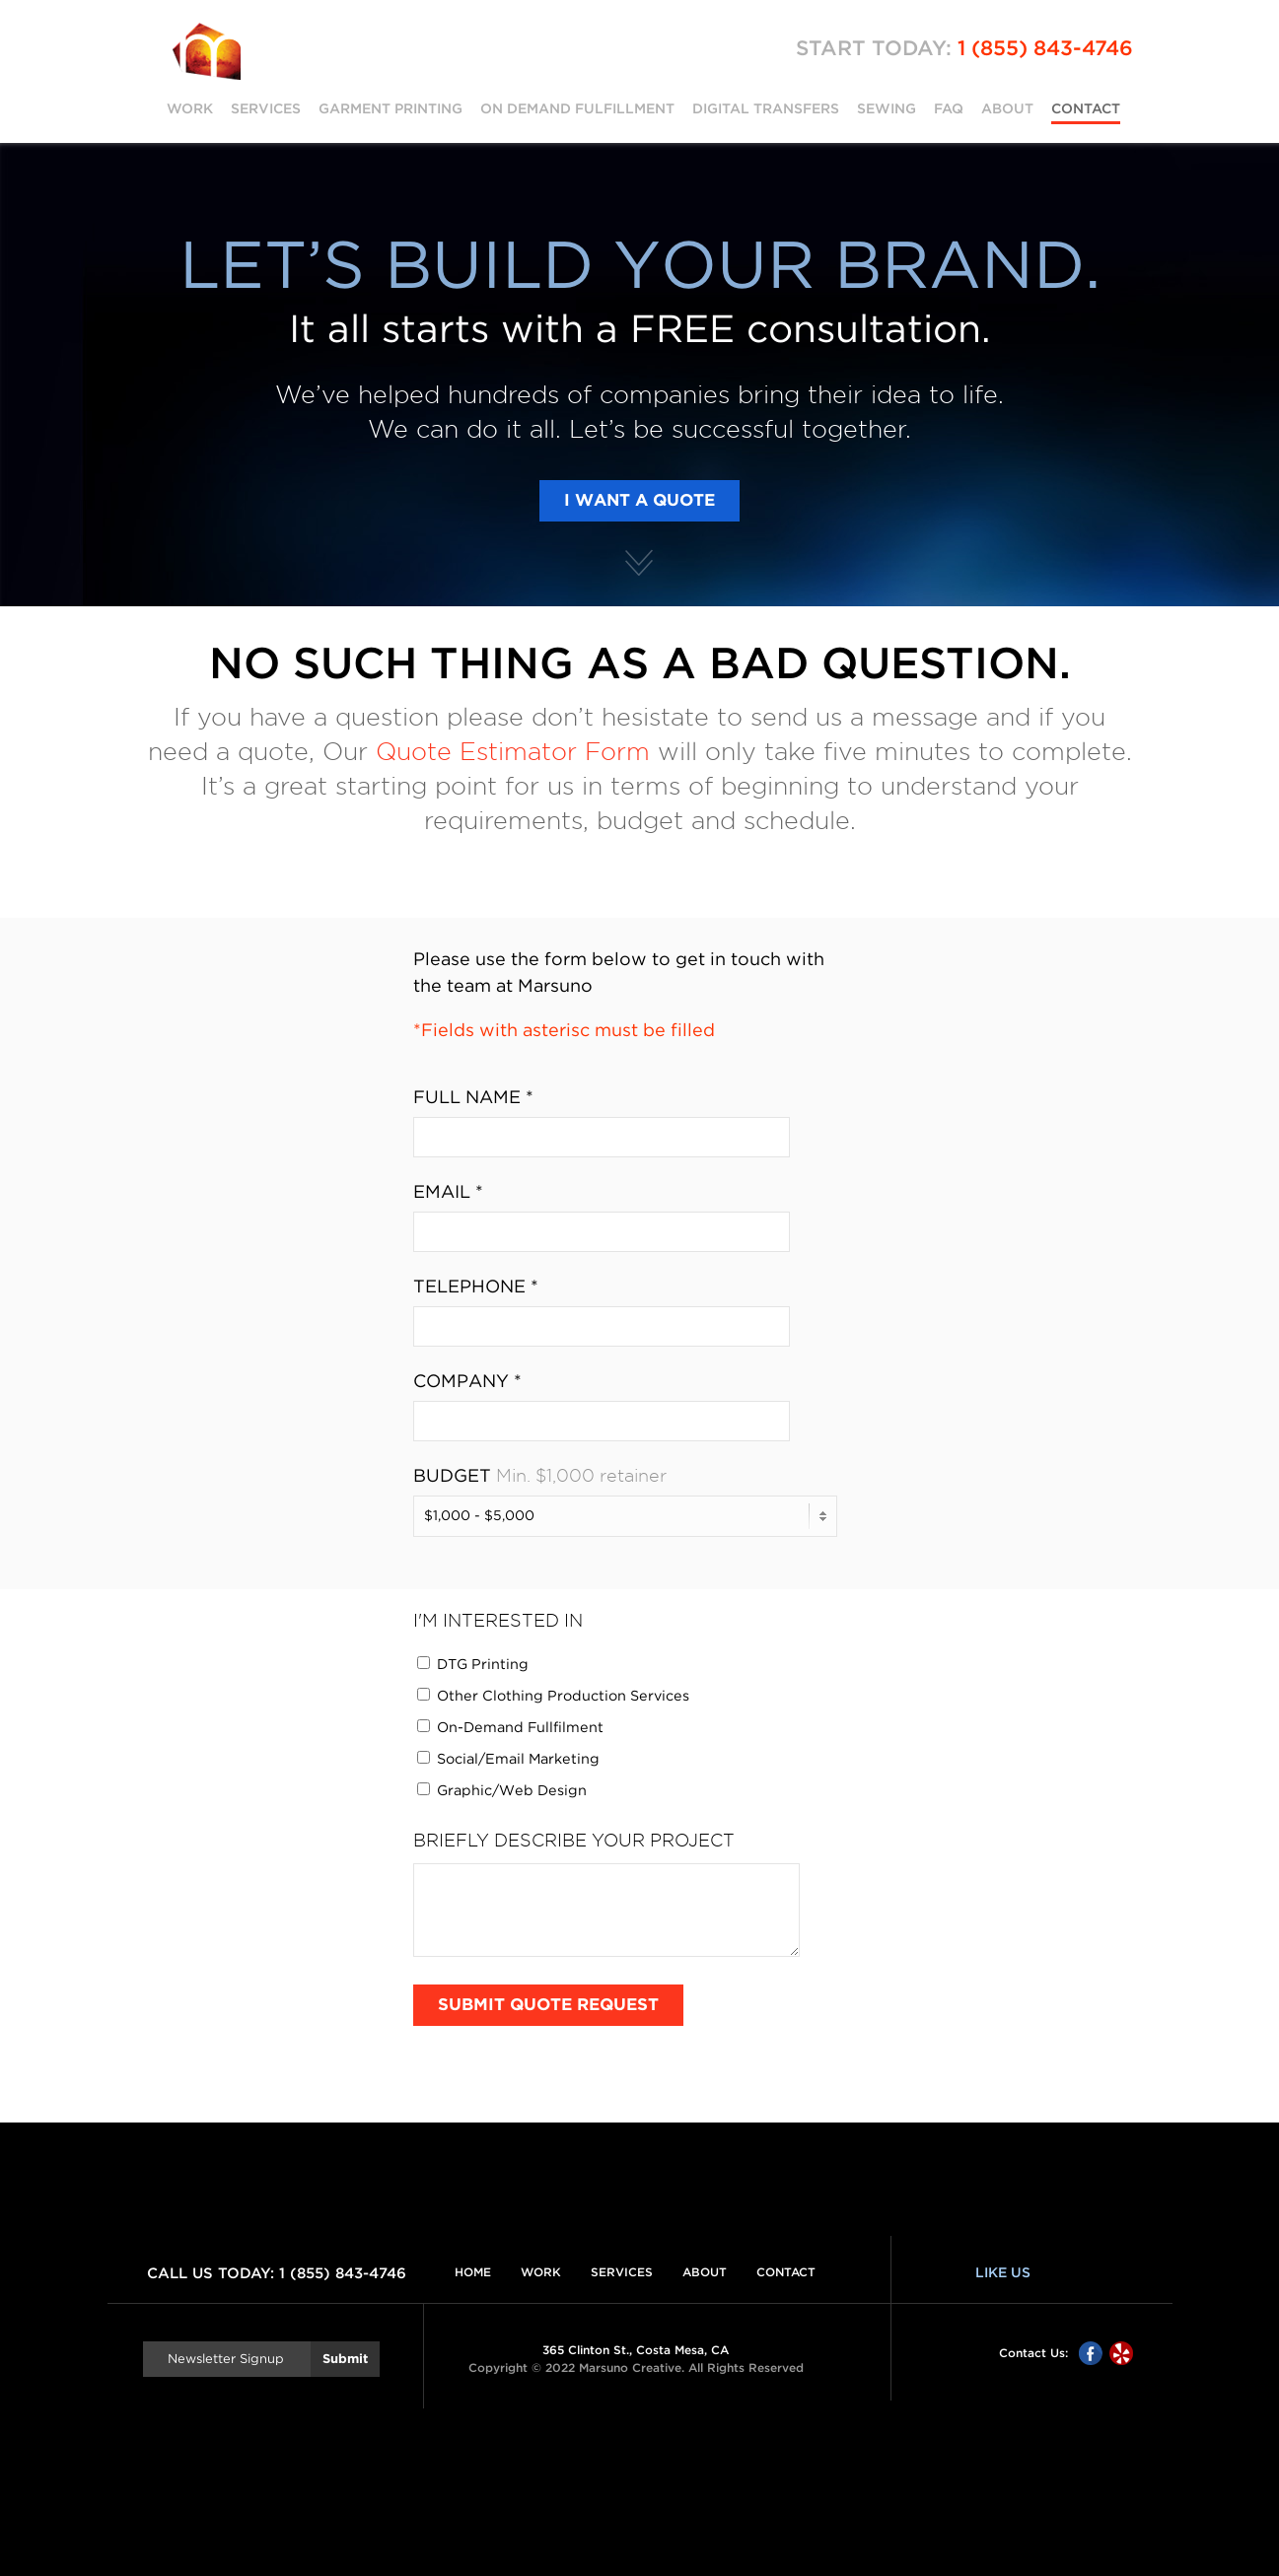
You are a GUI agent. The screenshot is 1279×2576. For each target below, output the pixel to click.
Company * (467, 1382)
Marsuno (206, 51)
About (1007, 108)
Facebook (1090, 2353)
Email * (448, 1193)
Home (473, 2271)
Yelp (1121, 2353)
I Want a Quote (639, 501)
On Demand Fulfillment (577, 108)
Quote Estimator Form (513, 751)
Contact (1085, 108)
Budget (452, 1477)
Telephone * (475, 1287)
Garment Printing (390, 108)
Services (266, 108)
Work (190, 108)
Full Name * (473, 1098)
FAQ (948, 108)
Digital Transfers (765, 108)
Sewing (886, 108)
